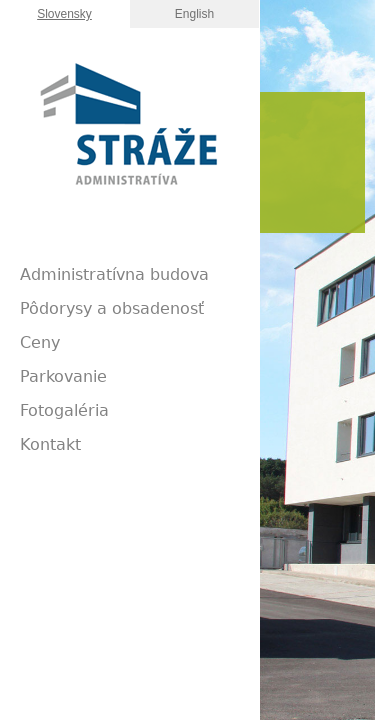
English (194, 14)
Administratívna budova (114, 274)
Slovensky (64, 14)
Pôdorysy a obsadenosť (112, 308)
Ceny (40, 342)
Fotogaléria (64, 410)
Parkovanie (63, 376)
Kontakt (50, 444)
